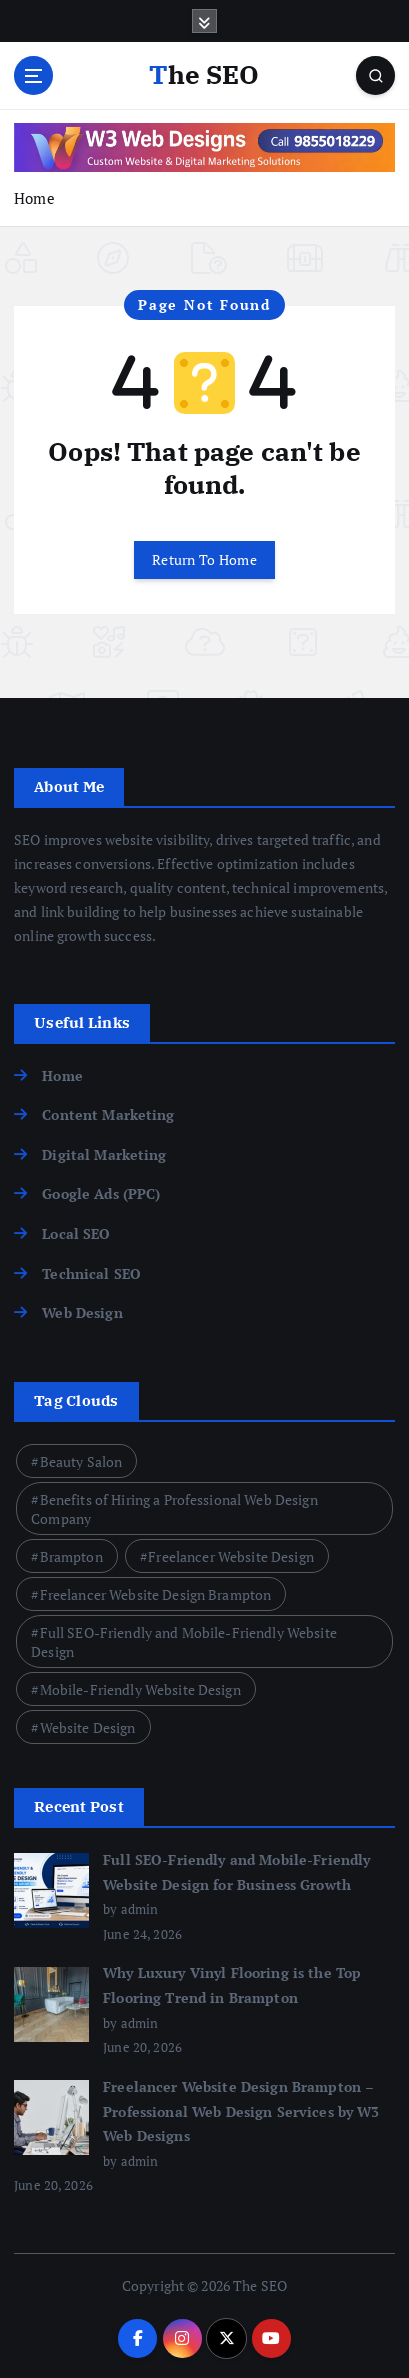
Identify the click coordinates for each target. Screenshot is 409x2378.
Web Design (82, 1312)
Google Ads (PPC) (101, 1193)
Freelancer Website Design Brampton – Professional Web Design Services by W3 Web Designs (241, 2111)
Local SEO (76, 1233)
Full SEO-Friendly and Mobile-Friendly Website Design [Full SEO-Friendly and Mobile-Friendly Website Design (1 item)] (184, 1642)
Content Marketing (108, 1114)
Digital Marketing (104, 1154)
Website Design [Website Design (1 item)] (88, 1727)
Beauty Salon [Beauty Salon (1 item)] (81, 1461)
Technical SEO (91, 1273)
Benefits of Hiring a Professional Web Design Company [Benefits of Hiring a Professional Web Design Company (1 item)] (174, 1509)
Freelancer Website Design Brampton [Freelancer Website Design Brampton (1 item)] (156, 1594)
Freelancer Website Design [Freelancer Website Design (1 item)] (231, 1556)
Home (34, 198)
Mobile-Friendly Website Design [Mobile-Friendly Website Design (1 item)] (140, 1689)
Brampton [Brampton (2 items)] (71, 1556)
